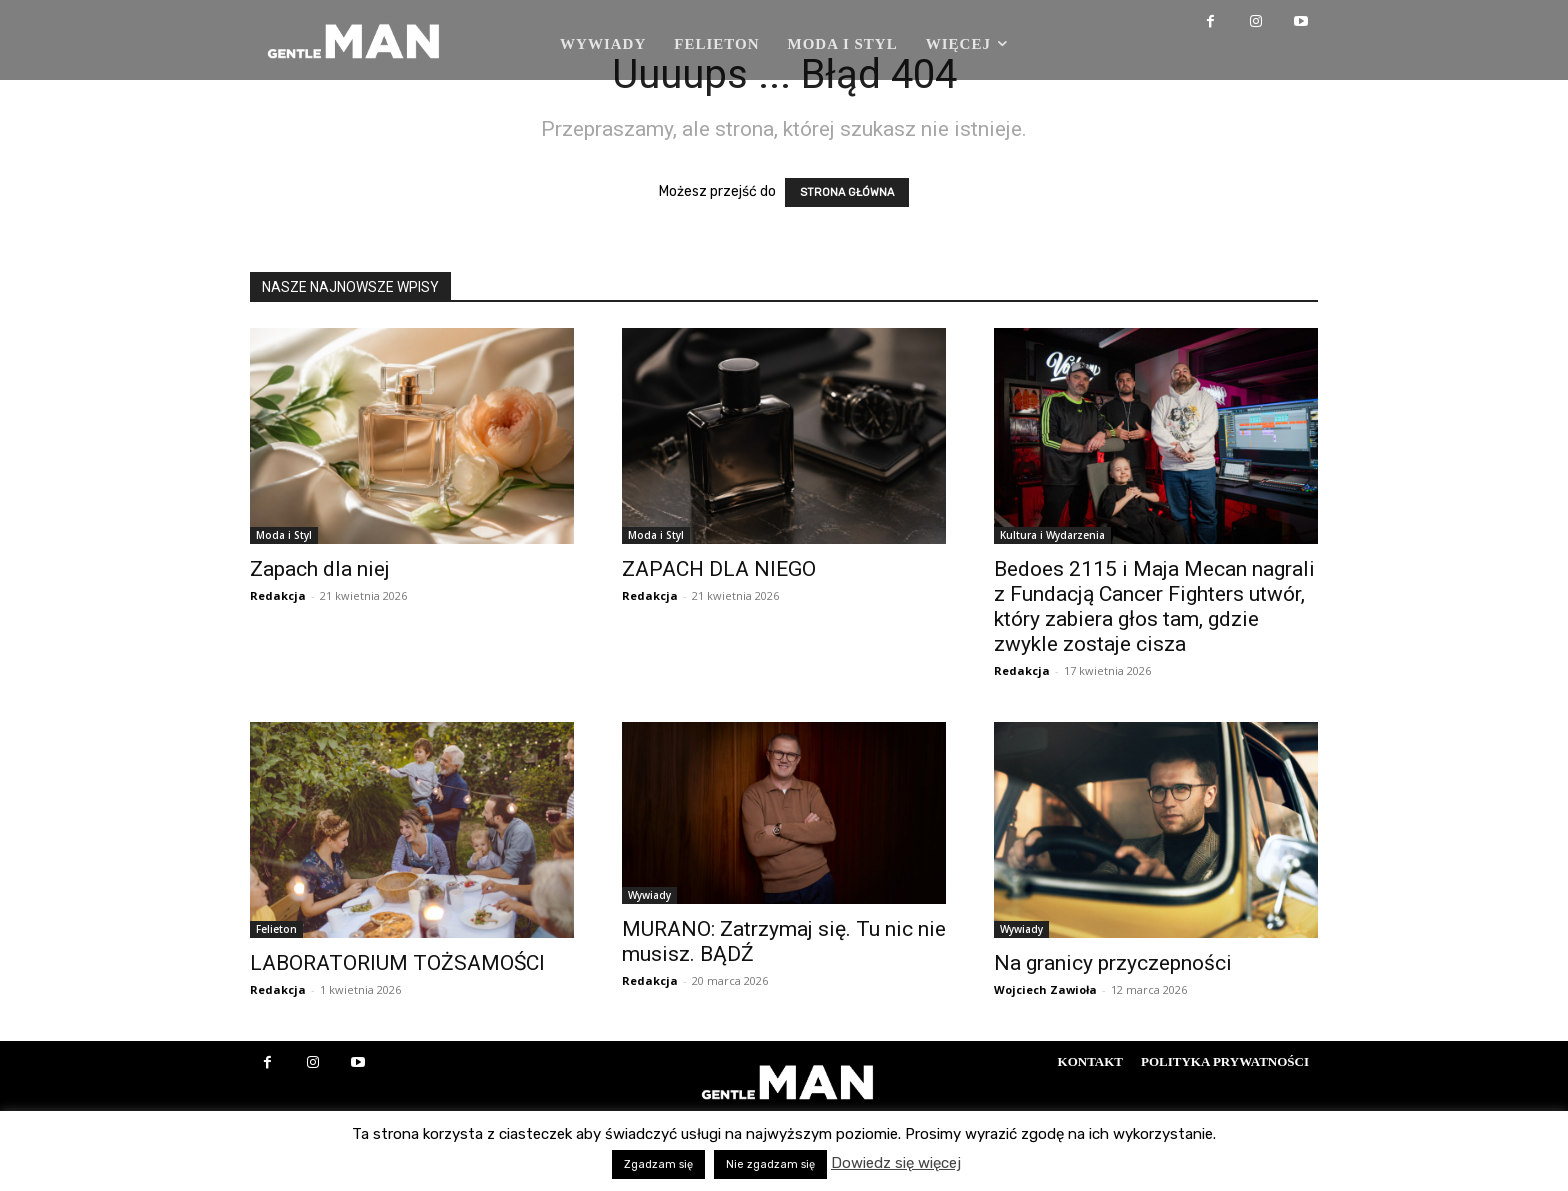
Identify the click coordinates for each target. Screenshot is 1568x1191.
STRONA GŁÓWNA (847, 192)
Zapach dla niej (320, 569)
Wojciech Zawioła (1045, 989)
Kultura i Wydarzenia (1052, 535)
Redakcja (278, 595)
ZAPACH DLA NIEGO (719, 569)
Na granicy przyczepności (1113, 963)
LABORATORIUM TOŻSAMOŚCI (397, 963)
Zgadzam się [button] (658, 1164)
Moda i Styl (284, 535)
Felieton (276, 929)
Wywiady (649, 895)
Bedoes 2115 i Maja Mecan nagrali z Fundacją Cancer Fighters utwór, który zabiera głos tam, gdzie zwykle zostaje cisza (1154, 606)
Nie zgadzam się (770, 1164)
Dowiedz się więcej (896, 1163)
